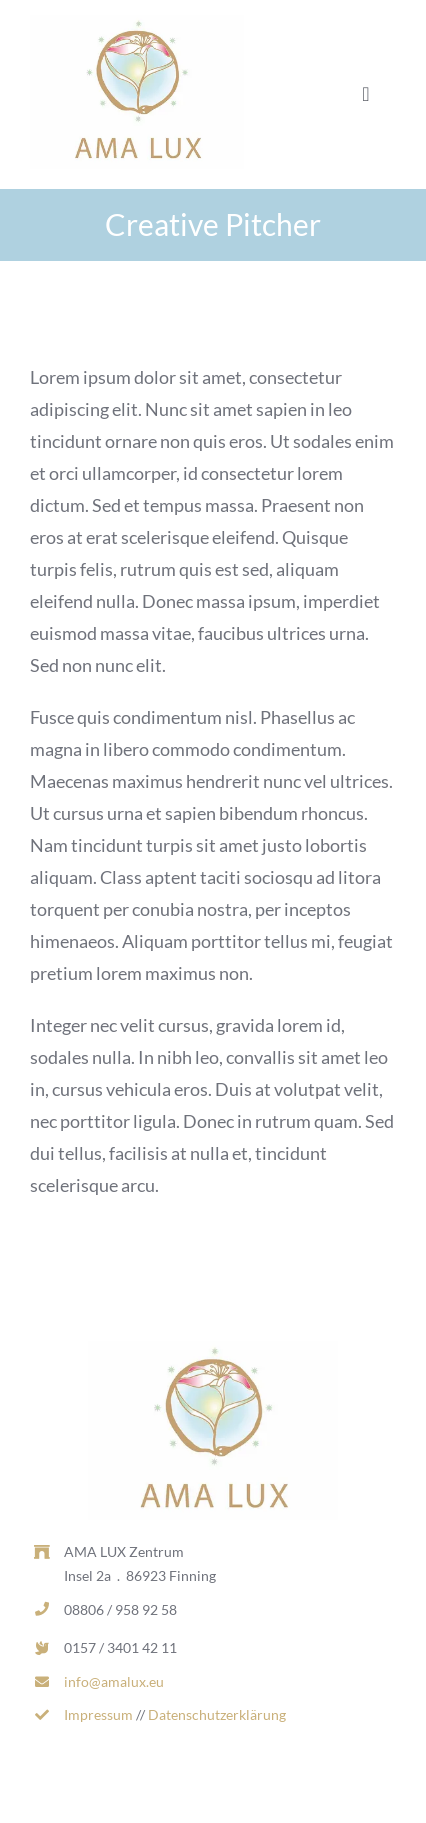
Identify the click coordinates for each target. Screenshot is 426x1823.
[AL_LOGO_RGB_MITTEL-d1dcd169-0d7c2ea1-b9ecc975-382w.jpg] (137, 24)
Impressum (98, 1714)
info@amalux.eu (114, 1681)
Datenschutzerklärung (217, 1714)
